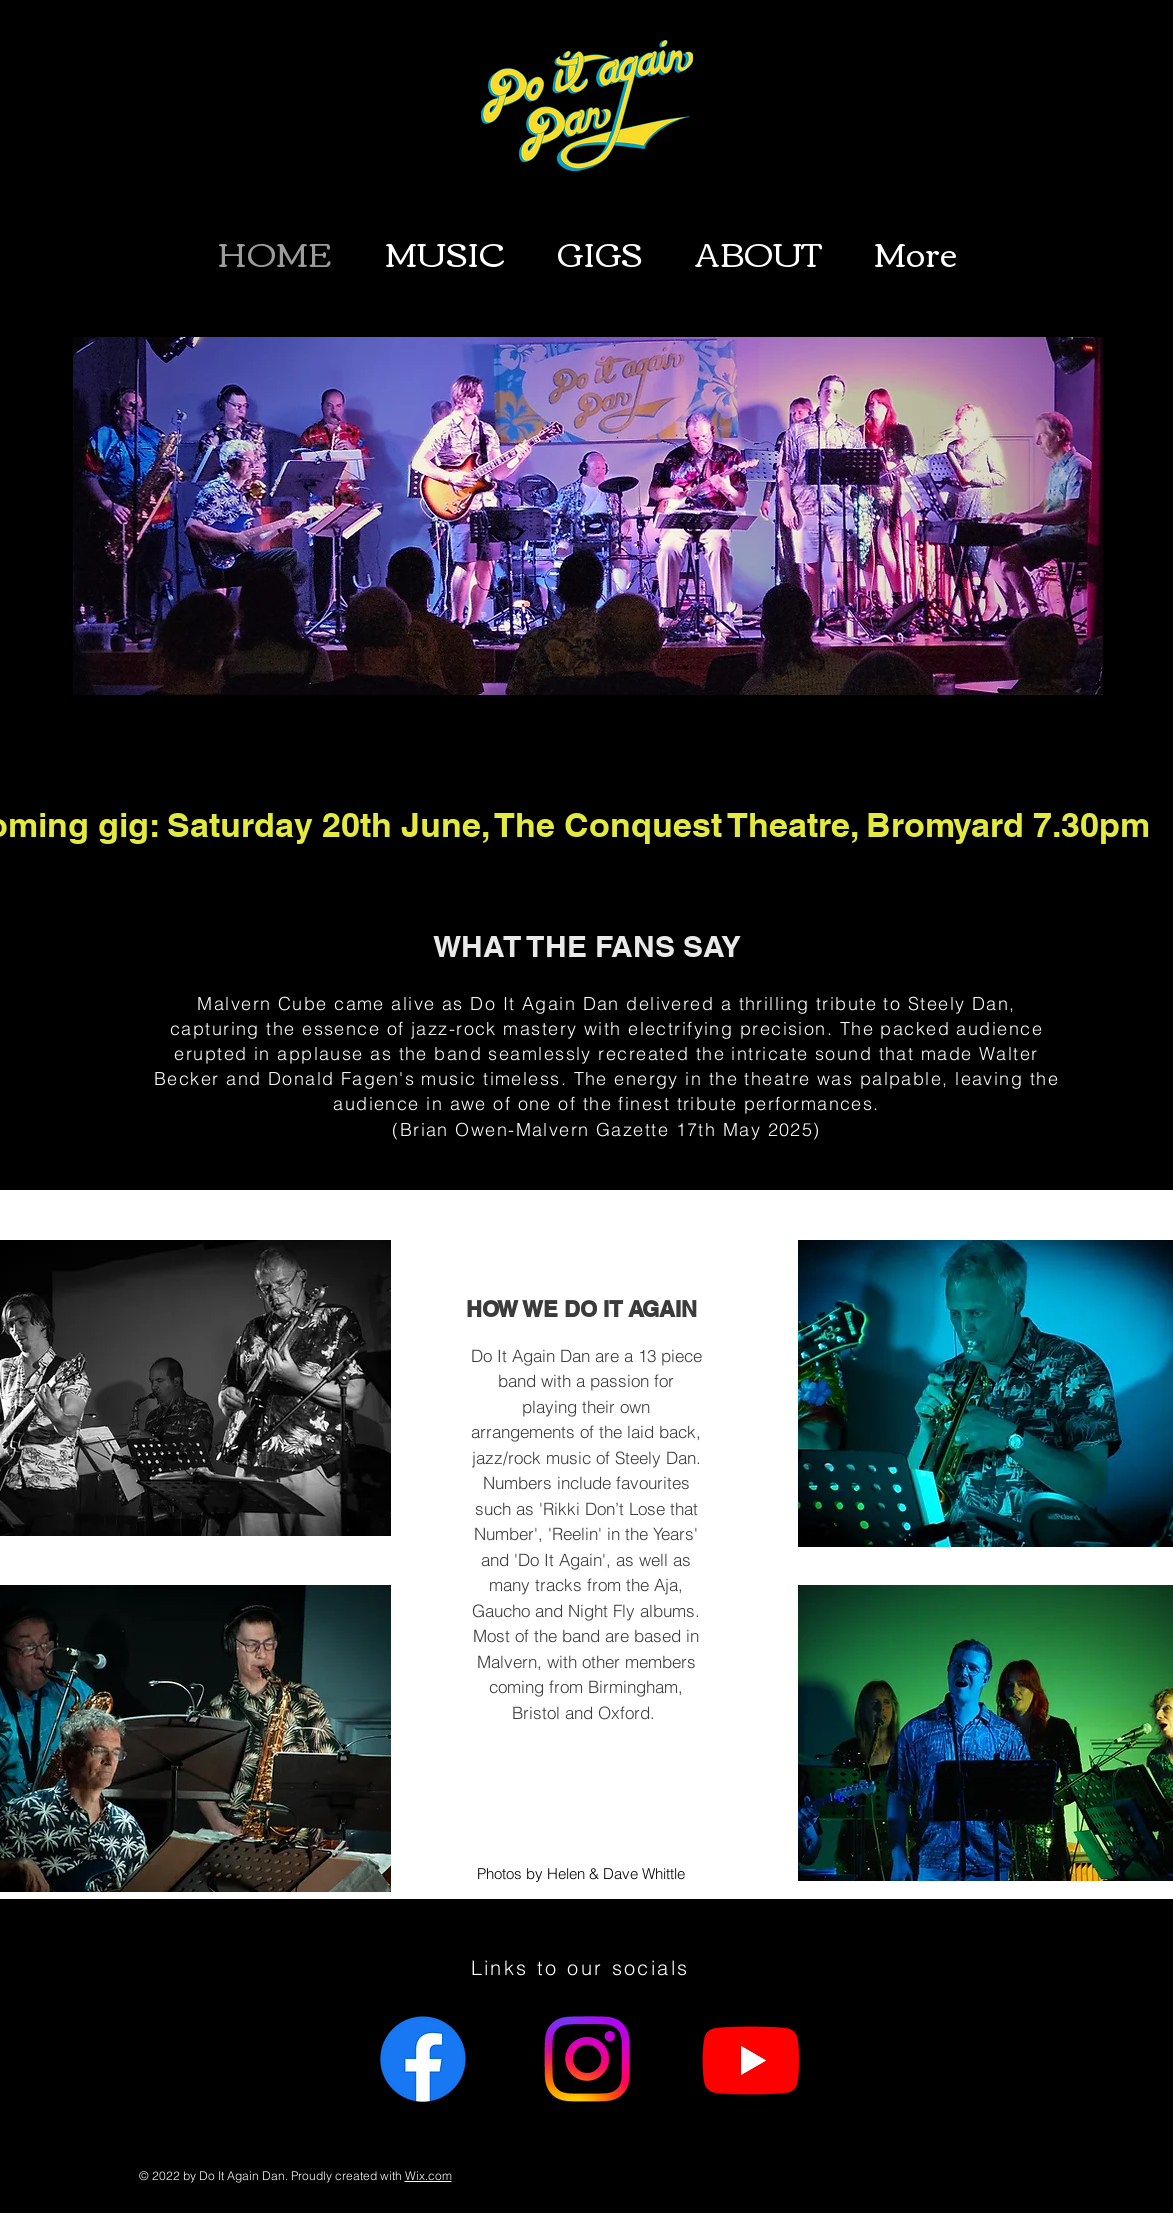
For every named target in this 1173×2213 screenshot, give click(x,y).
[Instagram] (587, 2059)
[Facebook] (423, 2059)
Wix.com (428, 2175)
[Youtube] (751, 2059)
